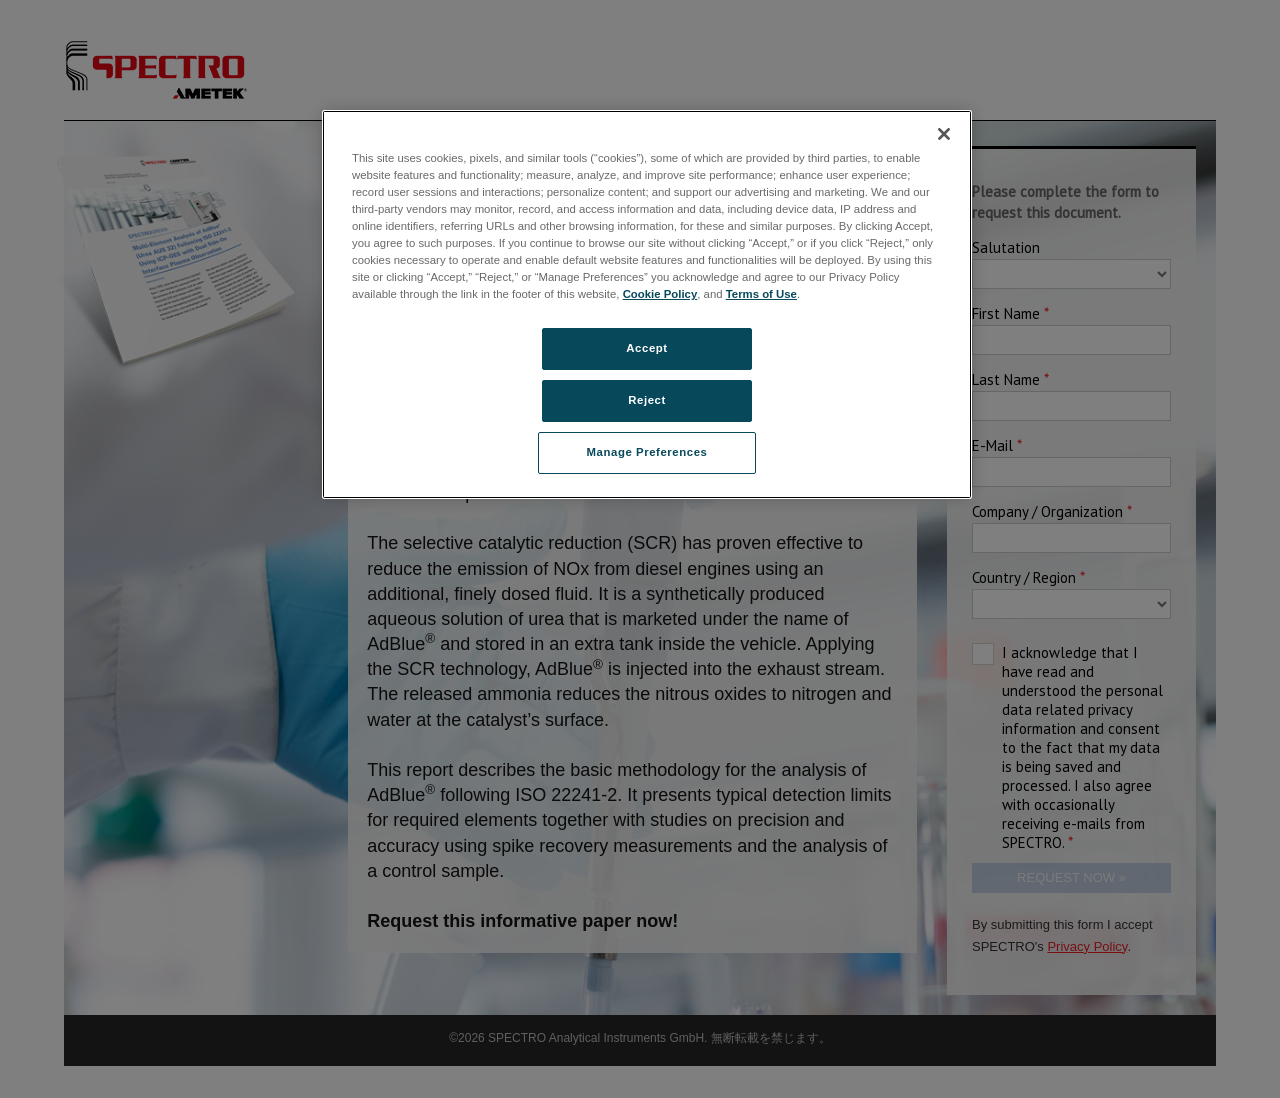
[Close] (944, 134)
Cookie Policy (660, 294)
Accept (646, 348)
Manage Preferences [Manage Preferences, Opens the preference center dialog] (647, 452)
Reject (647, 400)
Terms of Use (761, 294)
